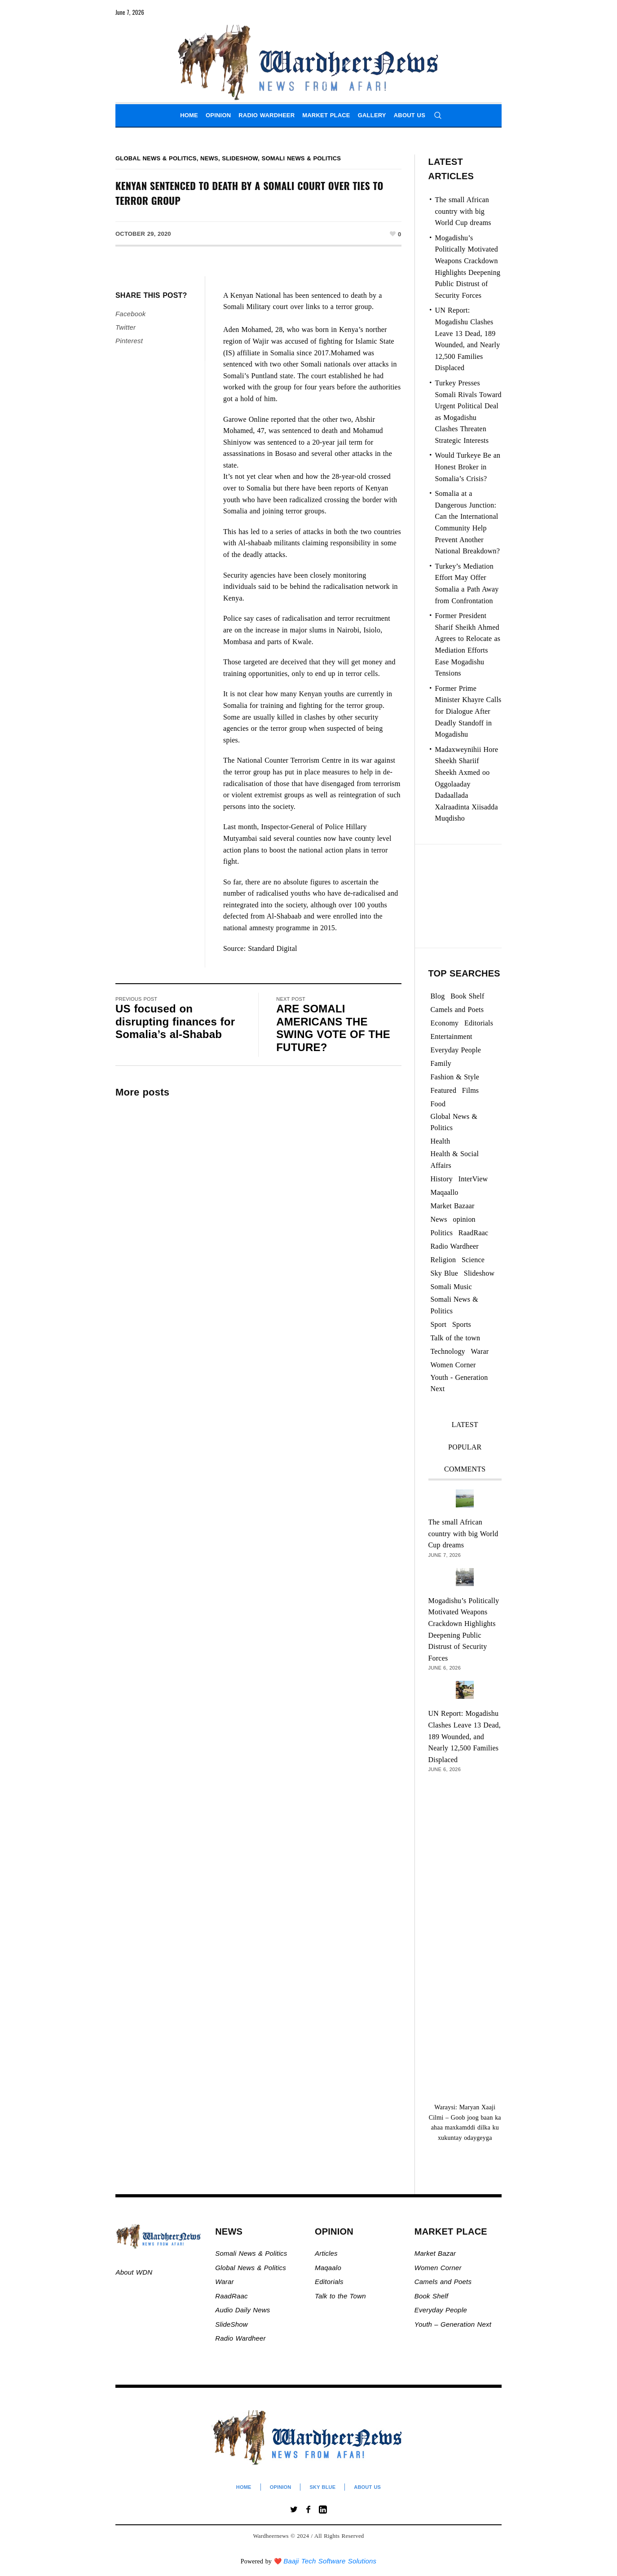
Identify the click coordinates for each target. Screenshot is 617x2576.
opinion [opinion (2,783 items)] (464, 1219)
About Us (367, 2487)
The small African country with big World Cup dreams (463, 211)
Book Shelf (432, 2296)
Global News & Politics (156, 158)
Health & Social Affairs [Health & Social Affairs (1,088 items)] (455, 1159)
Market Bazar (435, 2253)
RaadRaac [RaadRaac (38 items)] (473, 1233)
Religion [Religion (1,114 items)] (443, 1260)
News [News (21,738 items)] (439, 1219)
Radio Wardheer (240, 2338)
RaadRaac (231, 2296)
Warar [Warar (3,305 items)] (480, 1351)
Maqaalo (328, 2267)
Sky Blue (322, 2487)
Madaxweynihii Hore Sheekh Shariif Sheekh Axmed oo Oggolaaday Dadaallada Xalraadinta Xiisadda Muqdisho (466, 784)
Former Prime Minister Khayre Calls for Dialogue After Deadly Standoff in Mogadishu (468, 711)
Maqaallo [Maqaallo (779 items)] (444, 1192)
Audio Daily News (242, 2310)
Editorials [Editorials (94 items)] (478, 1023)
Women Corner (439, 2267)
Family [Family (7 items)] (441, 1063)
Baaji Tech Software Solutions (329, 2561)
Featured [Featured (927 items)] (444, 1090)
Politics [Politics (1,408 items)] (442, 1233)
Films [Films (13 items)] (470, 1090)
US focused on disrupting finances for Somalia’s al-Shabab (175, 1021)
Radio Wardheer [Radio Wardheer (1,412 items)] (455, 1246)
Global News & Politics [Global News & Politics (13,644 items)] (454, 1122)
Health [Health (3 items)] (440, 1141)
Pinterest (129, 341)
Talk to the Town (340, 2296)
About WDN (133, 2272)
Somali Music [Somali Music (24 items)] (451, 1286)
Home (243, 2487)
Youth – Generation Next (454, 2324)
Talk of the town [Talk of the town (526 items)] (455, 1338)
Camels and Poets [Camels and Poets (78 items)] (457, 1009)
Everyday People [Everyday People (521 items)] (456, 1050)
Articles (326, 2253)
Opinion (280, 2487)
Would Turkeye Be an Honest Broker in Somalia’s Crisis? (468, 466)
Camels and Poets (443, 2281)
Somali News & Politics (301, 158)
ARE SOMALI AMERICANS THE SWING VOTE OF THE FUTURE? (333, 1028)
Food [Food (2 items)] (438, 1104)
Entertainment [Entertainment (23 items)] (451, 1036)
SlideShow (231, 2324)
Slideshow (240, 158)
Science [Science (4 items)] (473, 1260)
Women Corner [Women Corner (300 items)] (453, 1365)
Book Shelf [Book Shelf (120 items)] (467, 996)
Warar (224, 2281)
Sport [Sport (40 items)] (439, 1324)
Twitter (125, 327)
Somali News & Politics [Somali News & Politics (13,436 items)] (454, 1305)
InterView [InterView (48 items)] (473, 1179)
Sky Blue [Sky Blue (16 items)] (444, 1273)
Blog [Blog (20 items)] (438, 996)
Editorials (329, 2281)
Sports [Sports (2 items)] (461, 1324)
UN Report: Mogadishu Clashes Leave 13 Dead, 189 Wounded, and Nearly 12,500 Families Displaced (464, 1736)
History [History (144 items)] (442, 1179)
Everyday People (441, 2310)
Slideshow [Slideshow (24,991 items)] (479, 1273)
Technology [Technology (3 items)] (448, 1351)
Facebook (130, 314)
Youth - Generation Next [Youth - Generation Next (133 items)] (459, 1383)
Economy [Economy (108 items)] (445, 1023)
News (209, 158)
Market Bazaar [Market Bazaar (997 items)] (453, 1206)
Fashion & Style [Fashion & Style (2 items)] (455, 1077)
